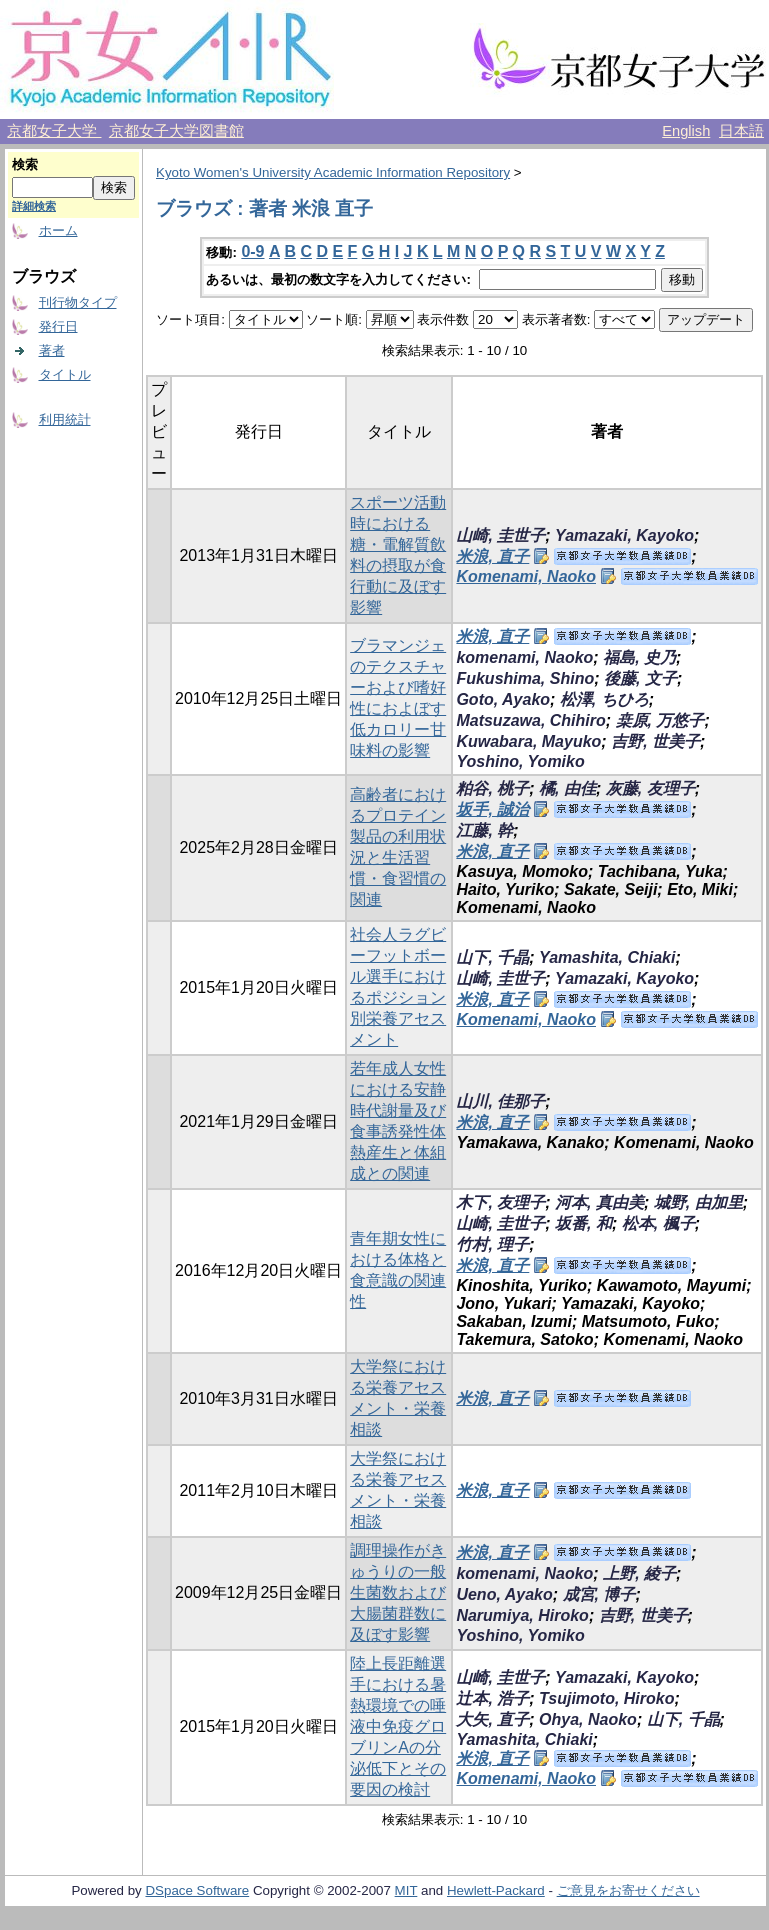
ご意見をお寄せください (628, 1890)
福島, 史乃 (639, 657)
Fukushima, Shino (525, 678)
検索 (25, 164)
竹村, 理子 (492, 1244)
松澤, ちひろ (604, 699)
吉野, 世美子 (655, 741)
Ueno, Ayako (504, 1594)
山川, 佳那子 (500, 1101)
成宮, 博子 (599, 1594)
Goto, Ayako (503, 699)
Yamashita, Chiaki (607, 957)
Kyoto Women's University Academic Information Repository (333, 172)
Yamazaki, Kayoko (624, 535)
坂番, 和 (583, 1223)
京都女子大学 (54, 131)
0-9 (252, 251)
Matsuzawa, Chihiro (530, 720)
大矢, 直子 (492, 1719)
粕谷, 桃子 (492, 788)
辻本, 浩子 (492, 1698)
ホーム (58, 230)
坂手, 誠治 (492, 809)
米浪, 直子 (492, 556)
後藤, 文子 (640, 678)
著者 (52, 350)
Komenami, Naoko (526, 576)
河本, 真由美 (599, 1202)
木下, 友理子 (500, 1202)
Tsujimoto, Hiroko (606, 1698)
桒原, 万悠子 (660, 720)
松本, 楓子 (658, 1223)
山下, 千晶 (492, 957)
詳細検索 (34, 206)
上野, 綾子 (639, 1573)
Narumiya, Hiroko (522, 1615)
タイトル (65, 374)
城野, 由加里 (698, 1202)
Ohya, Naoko (588, 1719)
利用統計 (65, 419)
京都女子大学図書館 (176, 131)
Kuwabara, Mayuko (528, 741)
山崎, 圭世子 (500, 535)
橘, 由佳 (567, 788)
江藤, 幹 (484, 830)
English (686, 131)
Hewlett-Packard (496, 1890)
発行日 (58, 326)
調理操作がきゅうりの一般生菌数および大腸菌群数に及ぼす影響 (398, 1592)
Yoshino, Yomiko (520, 761)
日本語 (741, 131)
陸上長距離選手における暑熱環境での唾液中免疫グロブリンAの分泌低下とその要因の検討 (398, 1726)
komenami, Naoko (524, 657)
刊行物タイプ (78, 302)
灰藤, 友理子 (650, 788)
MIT (406, 1890)
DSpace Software (197, 1890)
